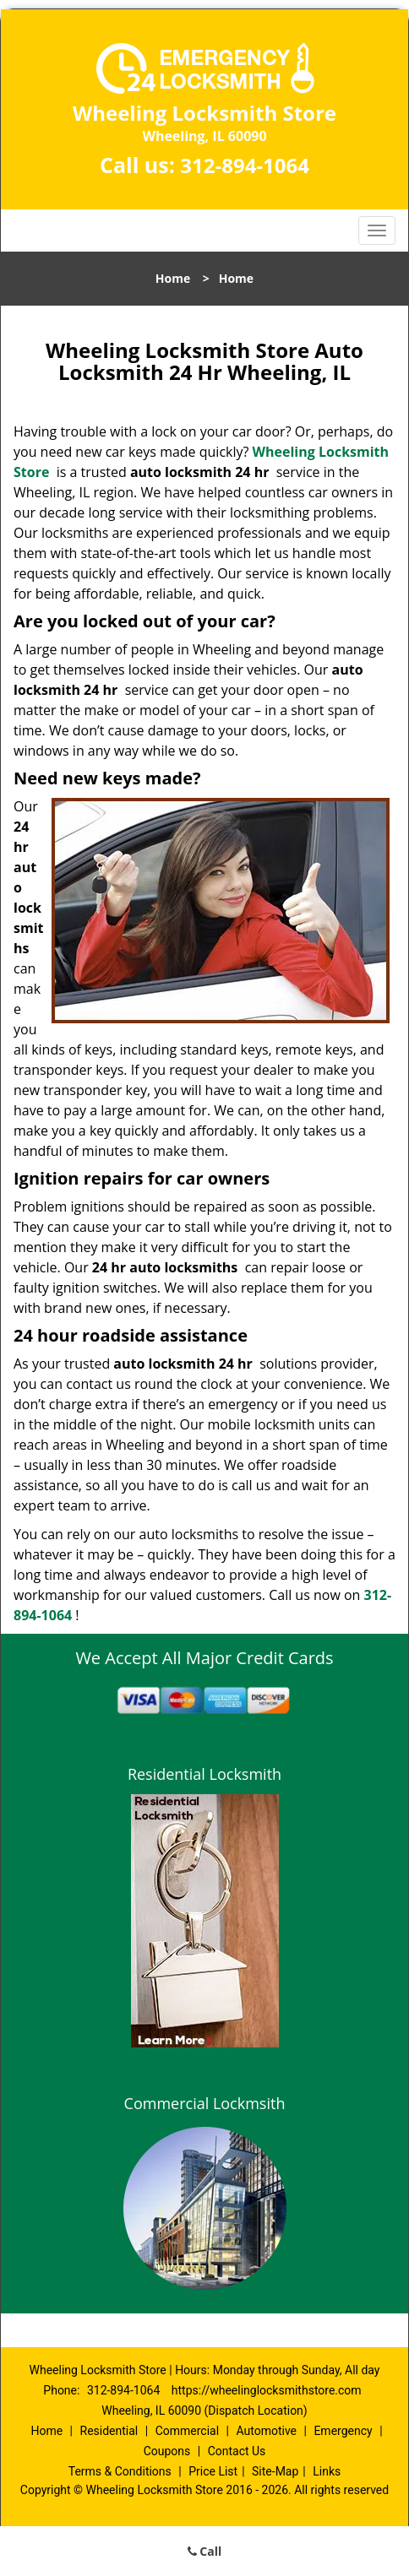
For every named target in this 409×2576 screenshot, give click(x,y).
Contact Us (237, 2451)
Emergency (343, 2431)
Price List (212, 2471)
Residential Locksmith (204, 1774)
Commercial (187, 2431)
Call (205, 2551)
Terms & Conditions (120, 2471)
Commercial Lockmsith (205, 2103)
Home (172, 278)
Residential (109, 2431)
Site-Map (275, 2471)
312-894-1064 (244, 165)
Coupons (167, 2451)
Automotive (266, 2431)
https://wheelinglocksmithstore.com (267, 2390)
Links (327, 2471)
